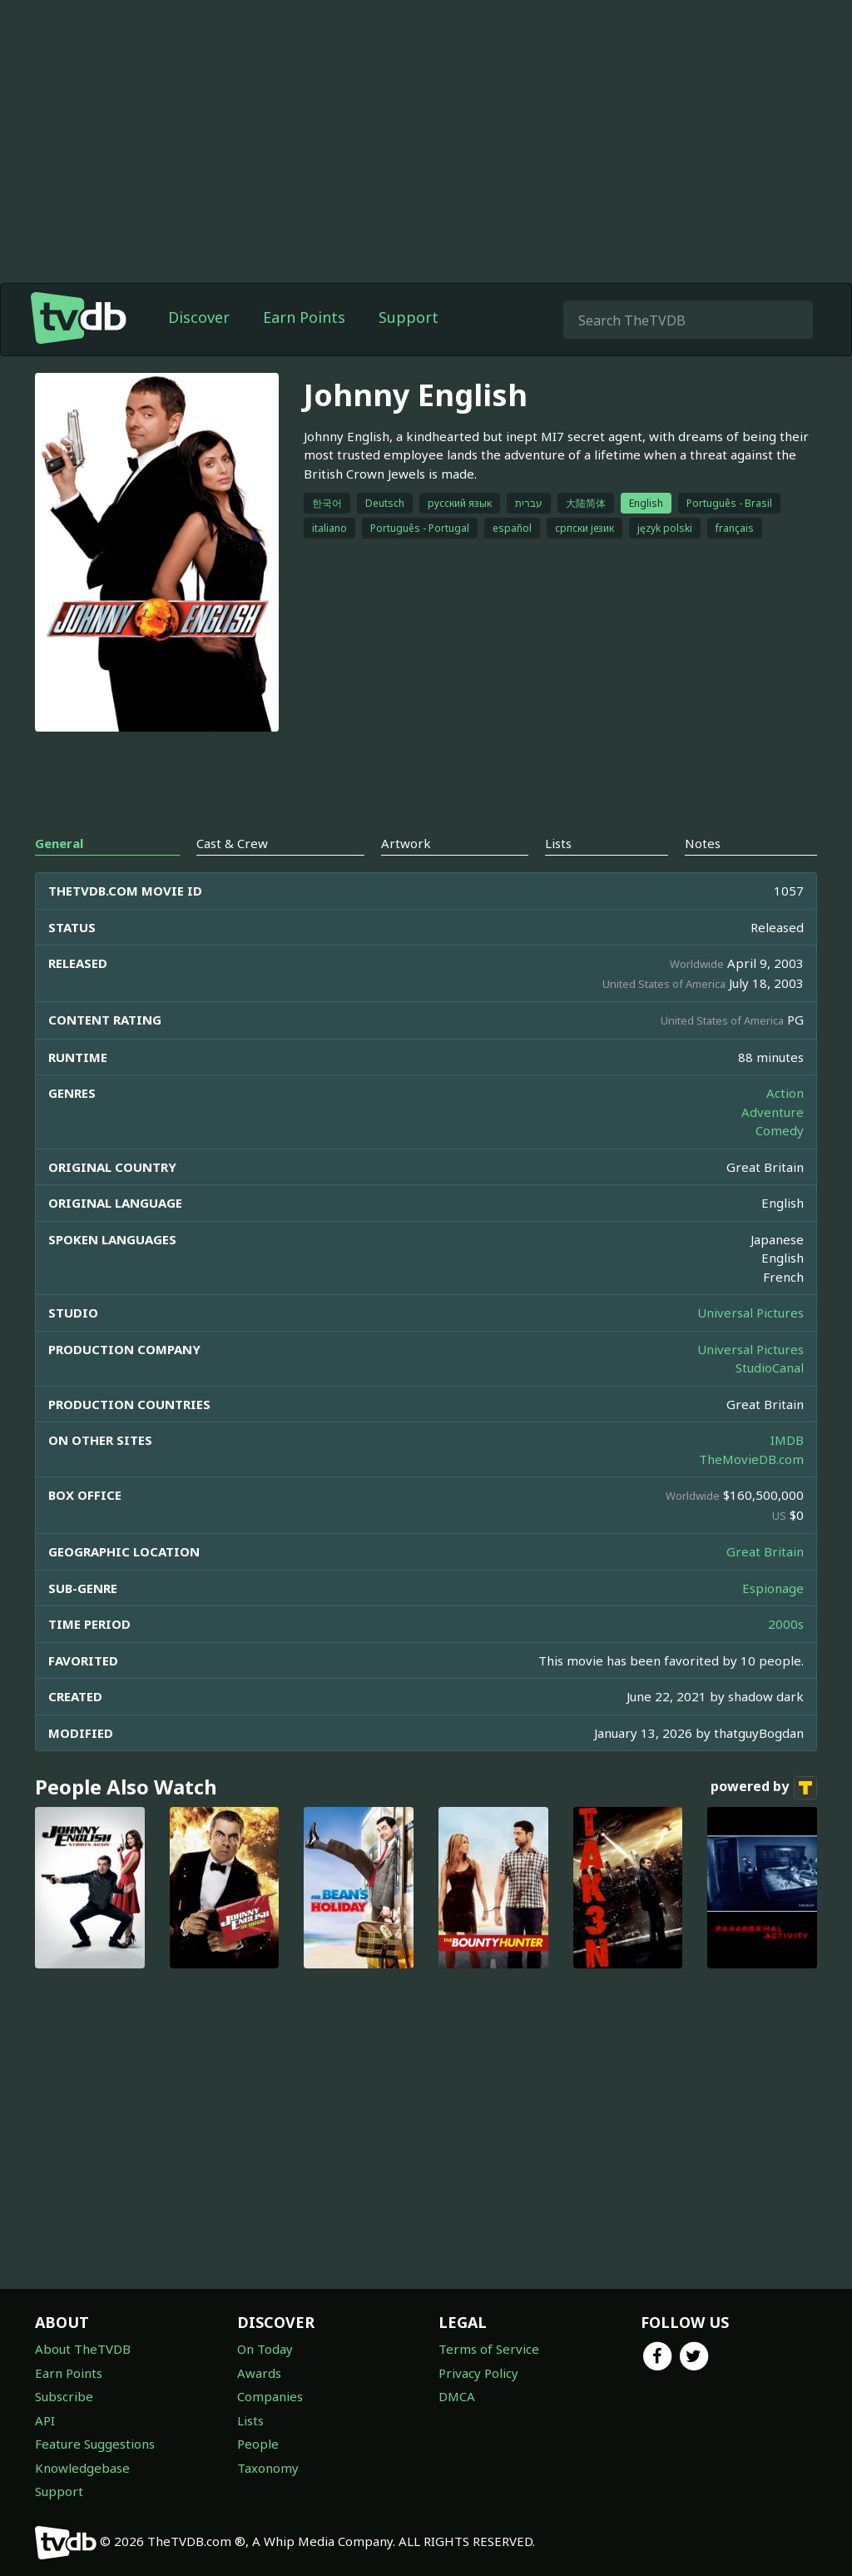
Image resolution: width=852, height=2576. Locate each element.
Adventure (772, 1112)
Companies (270, 2396)
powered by (764, 1787)
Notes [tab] (703, 843)
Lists (250, 2420)
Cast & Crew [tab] (232, 843)
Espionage (773, 1588)
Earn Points (304, 317)
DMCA (456, 2396)
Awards (259, 2373)
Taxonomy (268, 2467)
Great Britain (765, 1551)
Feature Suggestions (95, 2443)
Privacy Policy (478, 2373)
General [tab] (59, 843)
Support (408, 317)
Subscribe (64, 2396)
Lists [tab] (558, 843)
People (258, 2443)
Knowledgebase (82, 2467)
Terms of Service (488, 2348)
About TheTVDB (83, 2348)
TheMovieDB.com (751, 1459)
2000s (786, 1624)
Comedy (779, 1130)
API (45, 2420)
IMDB (787, 1440)
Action (785, 1093)
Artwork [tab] (406, 843)
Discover (199, 317)
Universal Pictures (750, 1312)
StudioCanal (770, 1367)
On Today (265, 2348)
